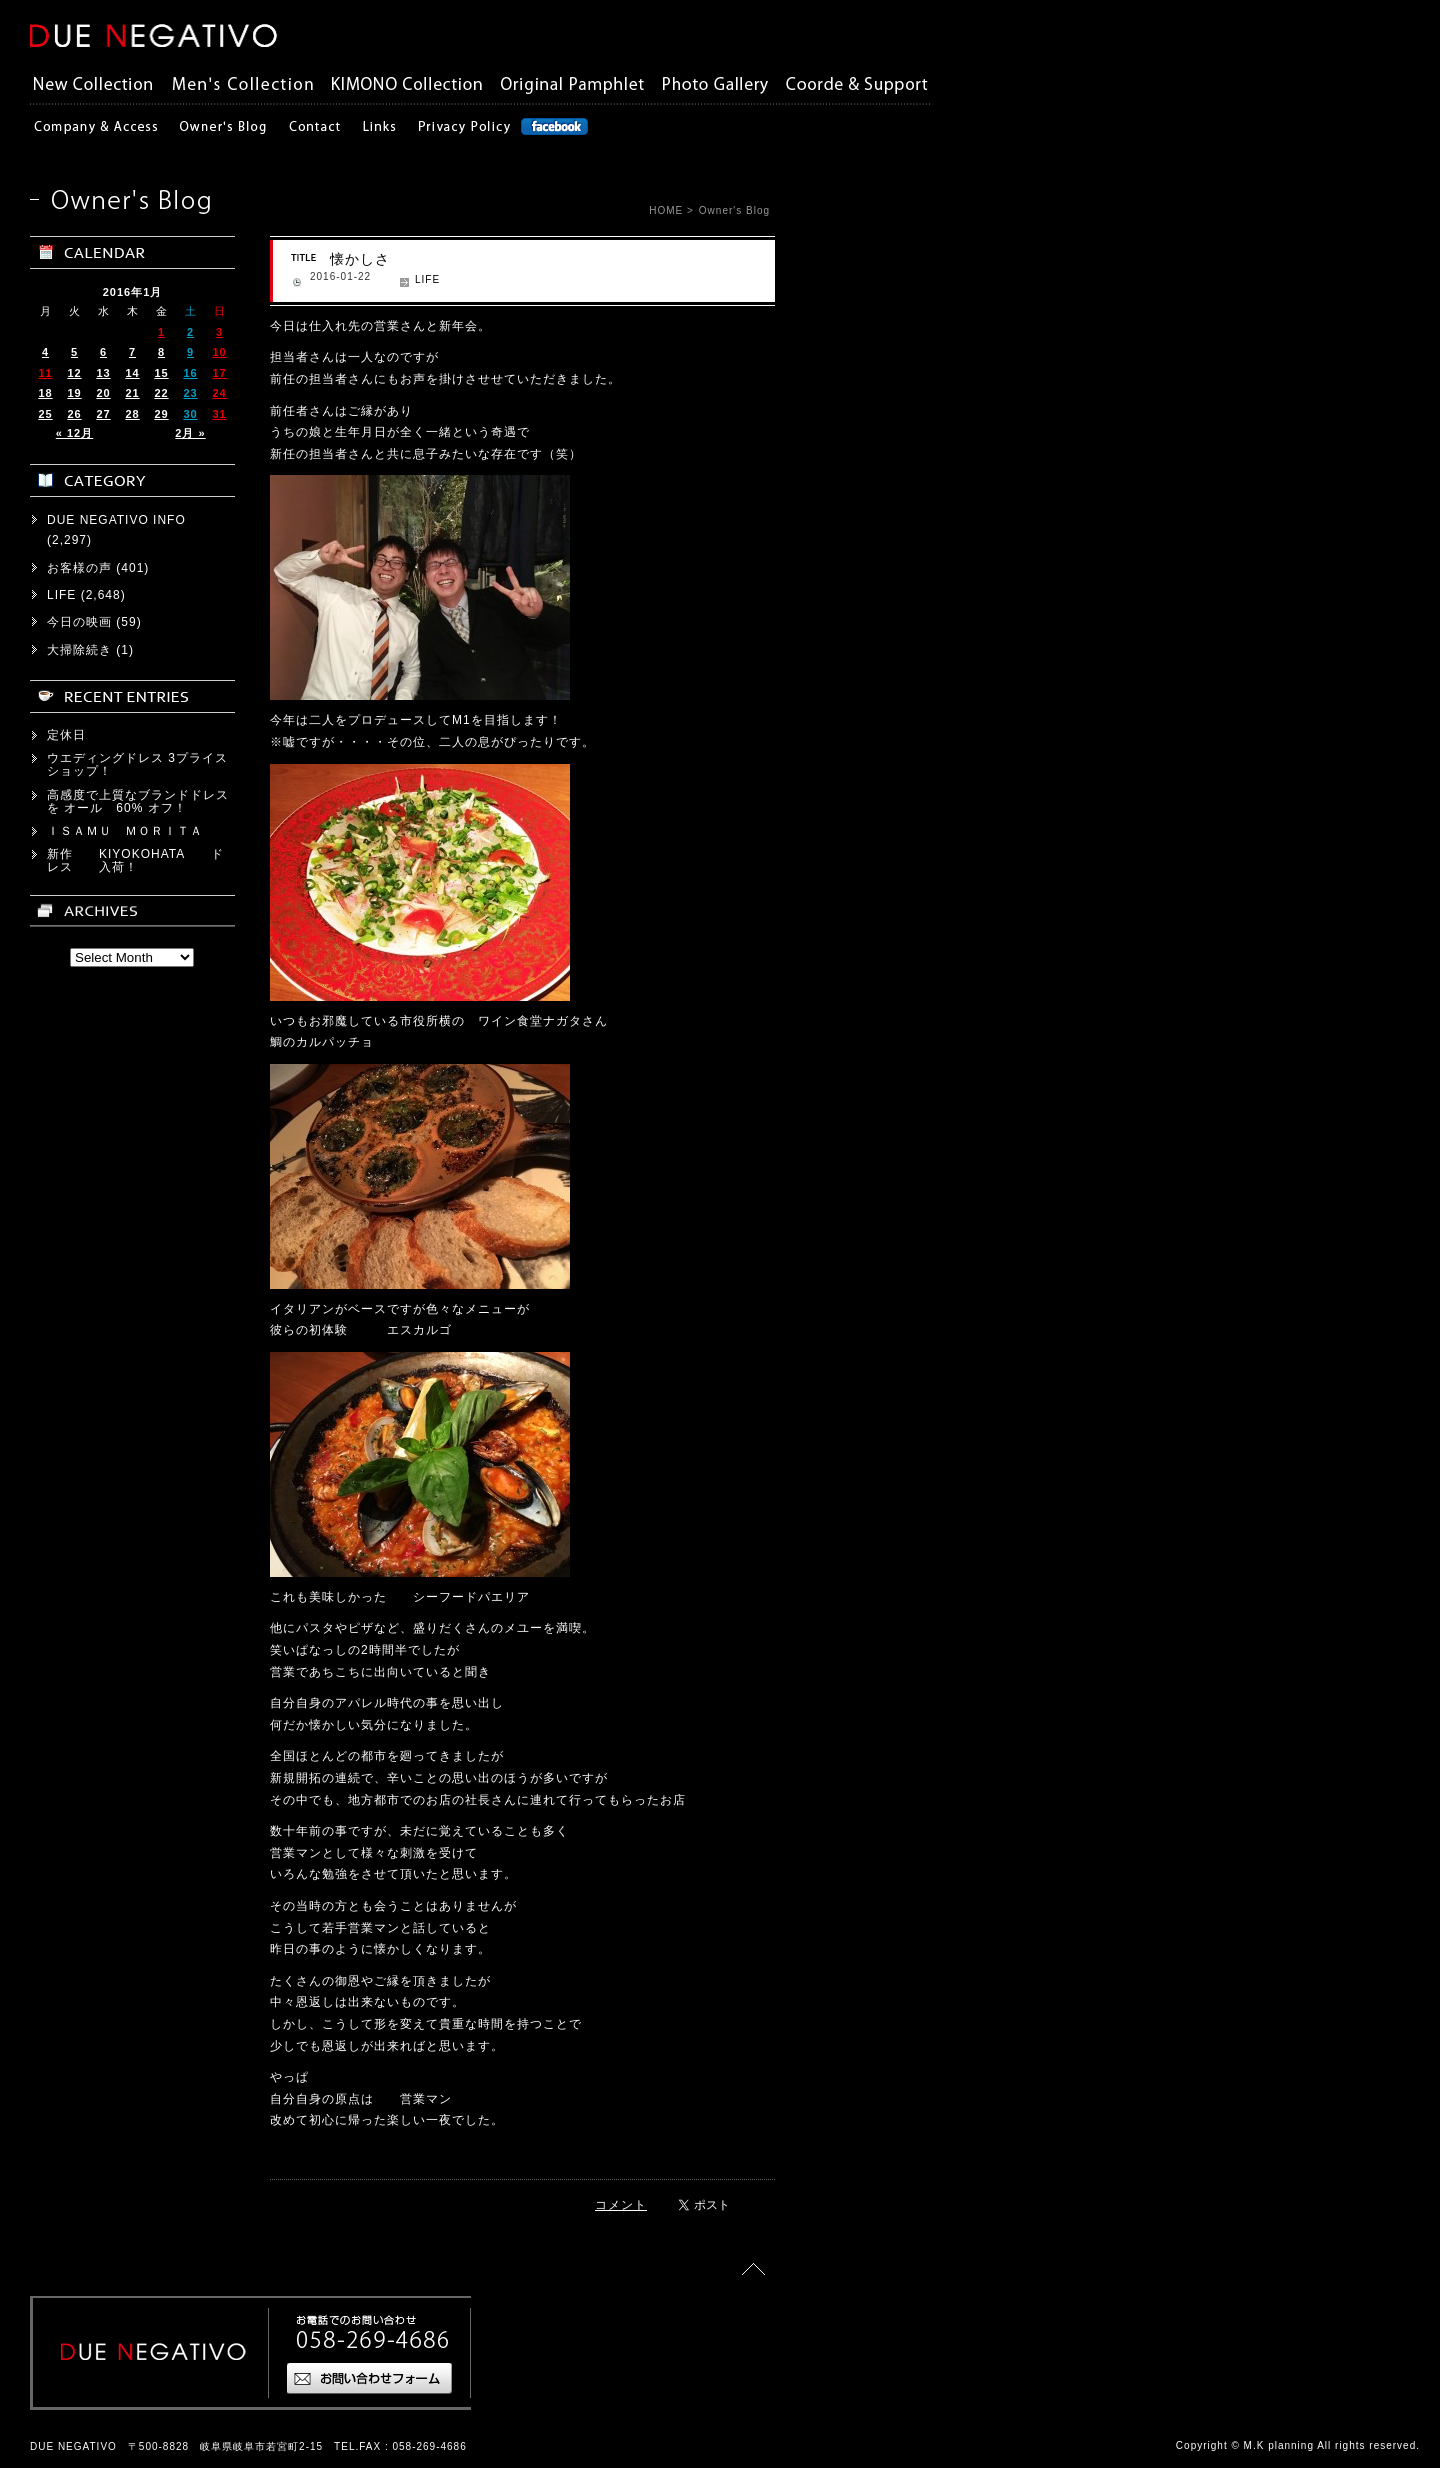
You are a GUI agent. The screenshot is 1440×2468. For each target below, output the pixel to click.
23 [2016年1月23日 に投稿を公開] (190, 393)
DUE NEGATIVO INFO (116, 520)
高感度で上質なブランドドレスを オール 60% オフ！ (138, 801)
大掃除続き (79, 650)
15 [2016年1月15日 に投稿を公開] (161, 373)
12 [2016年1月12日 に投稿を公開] (74, 373)
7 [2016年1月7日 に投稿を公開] (132, 352)
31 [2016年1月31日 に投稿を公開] (219, 414)
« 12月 (74, 433)
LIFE (427, 279)
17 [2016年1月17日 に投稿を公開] (219, 373)
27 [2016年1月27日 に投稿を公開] (103, 414)
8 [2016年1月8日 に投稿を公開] (161, 352)
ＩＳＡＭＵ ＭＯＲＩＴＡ (125, 831)
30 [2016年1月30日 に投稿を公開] (190, 414)
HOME (666, 210)
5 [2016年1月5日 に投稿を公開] (74, 352)
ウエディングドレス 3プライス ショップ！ (144, 764)
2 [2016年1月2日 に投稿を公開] (190, 332)
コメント (621, 2205)
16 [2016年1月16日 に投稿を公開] (190, 373)
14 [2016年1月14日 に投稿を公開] (132, 373)
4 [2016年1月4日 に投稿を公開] (45, 352)
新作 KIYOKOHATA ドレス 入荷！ (135, 860)
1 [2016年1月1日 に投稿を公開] (161, 332)
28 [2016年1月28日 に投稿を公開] (132, 414)
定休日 (66, 735)
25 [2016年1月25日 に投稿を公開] (45, 414)
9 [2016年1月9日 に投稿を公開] (190, 352)
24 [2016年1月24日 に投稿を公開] (219, 393)
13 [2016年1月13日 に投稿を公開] (103, 373)
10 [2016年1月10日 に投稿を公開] (219, 352)
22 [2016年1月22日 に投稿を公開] (161, 393)
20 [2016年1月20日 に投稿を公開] (103, 393)
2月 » (190, 433)
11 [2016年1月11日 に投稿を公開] (45, 373)
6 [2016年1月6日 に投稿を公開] (103, 352)
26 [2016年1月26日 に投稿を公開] (74, 414)
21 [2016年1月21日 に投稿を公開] (132, 393)
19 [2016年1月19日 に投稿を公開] (74, 393)
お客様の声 (79, 568)
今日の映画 (79, 622)
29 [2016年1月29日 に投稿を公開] (161, 414)
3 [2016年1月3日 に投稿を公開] (219, 332)
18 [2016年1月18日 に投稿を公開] (45, 393)
